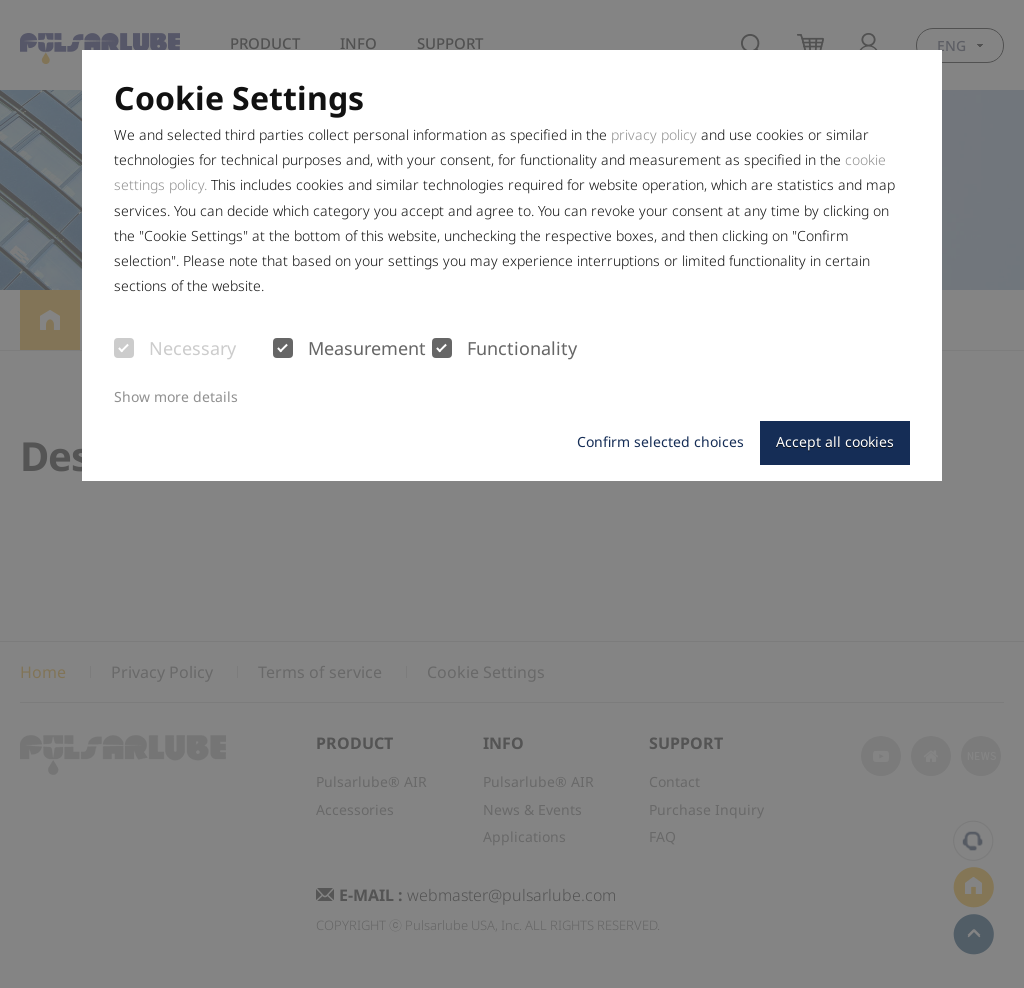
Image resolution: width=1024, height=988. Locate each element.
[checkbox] (124, 348)
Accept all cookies (835, 441)
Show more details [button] (176, 396)
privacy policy (654, 134)
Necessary (175, 349)
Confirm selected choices (660, 441)
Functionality (504, 349)
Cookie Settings (239, 98)
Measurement (349, 349)
